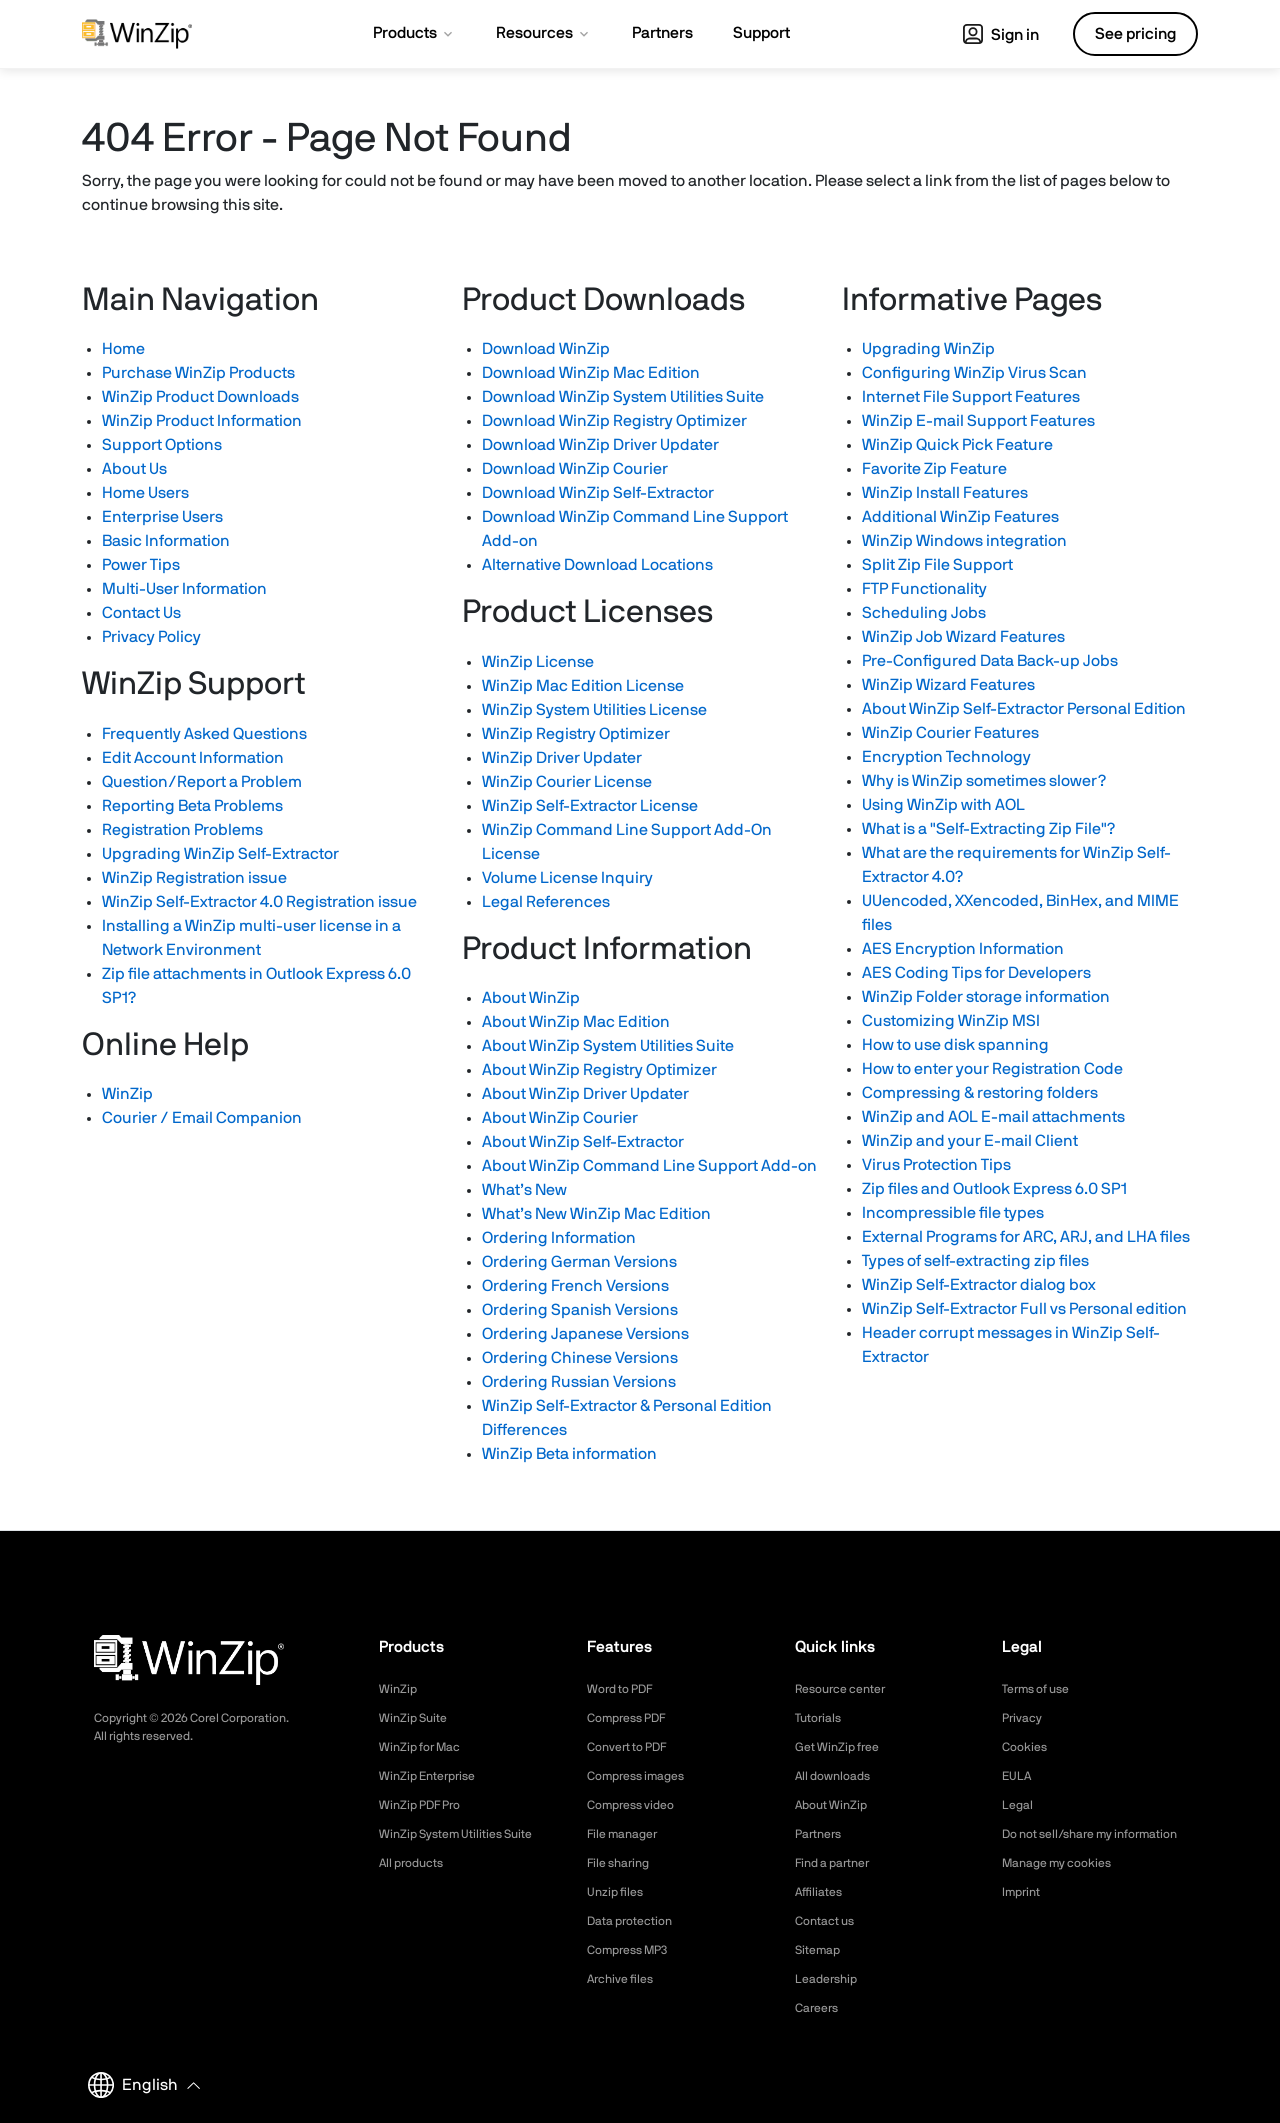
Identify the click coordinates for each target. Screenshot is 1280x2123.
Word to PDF (626, 1689)
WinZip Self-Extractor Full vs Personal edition (1024, 1309)
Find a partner (839, 1863)
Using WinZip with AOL (943, 805)
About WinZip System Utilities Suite (608, 1046)
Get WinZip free (843, 1747)
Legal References (546, 902)
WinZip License (538, 662)
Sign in (1001, 35)
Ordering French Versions (575, 1286)
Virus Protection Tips (936, 1165)
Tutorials (821, 1718)
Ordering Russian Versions (579, 1382)
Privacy (1025, 1718)
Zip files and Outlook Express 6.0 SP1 (994, 1189)
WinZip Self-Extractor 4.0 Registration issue (259, 902)
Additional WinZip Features (960, 517)
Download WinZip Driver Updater (600, 445)
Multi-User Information (184, 589)
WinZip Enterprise (434, 1776)
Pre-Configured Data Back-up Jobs (990, 661)
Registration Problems (182, 830)
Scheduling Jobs (924, 613)
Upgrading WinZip (928, 349)
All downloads (838, 1776)
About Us (134, 469)
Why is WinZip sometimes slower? (984, 781)
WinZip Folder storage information (986, 997)
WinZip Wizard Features (948, 685)
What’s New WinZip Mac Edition (596, 1214)
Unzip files (619, 1892)
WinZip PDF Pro (426, 1805)
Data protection (637, 1921)
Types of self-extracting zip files (975, 1261)
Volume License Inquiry (567, 878)
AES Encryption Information (963, 949)
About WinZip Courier (560, 1118)
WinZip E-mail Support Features (978, 421)
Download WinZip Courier (575, 469)
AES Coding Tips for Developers (976, 973)
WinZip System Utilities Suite (467, 1834)
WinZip (127, 1094)
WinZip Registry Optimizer (576, 734)
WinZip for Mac (426, 1747)
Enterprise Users (162, 517)
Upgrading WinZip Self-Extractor (220, 854)
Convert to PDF (634, 1747)
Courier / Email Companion (202, 1118)
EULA (1019, 1776)
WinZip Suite (417, 1718)
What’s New (524, 1190)
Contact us (829, 1921)
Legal (1019, 1805)
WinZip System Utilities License (594, 710)
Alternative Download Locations (597, 565)
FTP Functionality (924, 589)
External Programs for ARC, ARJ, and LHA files (1026, 1237)
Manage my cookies (1065, 1884)
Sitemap (821, 1950)
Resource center (848, 1689)
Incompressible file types (953, 1213)
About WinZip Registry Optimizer (599, 1070)
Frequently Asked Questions (204, 734)
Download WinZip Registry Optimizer (614, 421)
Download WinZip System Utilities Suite (623, 397)
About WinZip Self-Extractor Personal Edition (1024, 709)
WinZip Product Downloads (200, 397)
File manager (628, 1834)
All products (416, 1863)
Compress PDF (633, 1718)
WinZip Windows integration (964, 541)
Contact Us (141, 613)
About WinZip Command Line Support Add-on (649, 1166)
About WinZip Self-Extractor (583, 1142)
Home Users (145, 493)
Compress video (637, 1805)
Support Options (162, 445)
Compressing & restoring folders (980, 1093)
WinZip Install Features (945, 493)
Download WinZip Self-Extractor (598, 493)
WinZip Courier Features (950, 733)
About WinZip (531, 998)
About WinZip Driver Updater (585, 1094)
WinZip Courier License (567, 782)
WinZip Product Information (202, 421)
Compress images (643, 1776)
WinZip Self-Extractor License (590, 806)
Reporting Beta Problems (192, 806)
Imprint (1024, 1913)
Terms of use (1042, 1689)
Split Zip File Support (937, 565)
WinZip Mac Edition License (583, 686)
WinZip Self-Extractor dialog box (979, 1285)
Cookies (1027, 1747)
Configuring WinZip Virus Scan (974, 373)
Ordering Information (559, 1238)
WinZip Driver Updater (562, 758)
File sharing (623, 1863)
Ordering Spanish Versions (580, 1310)
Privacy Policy (151, 637)
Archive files (625, 1979)
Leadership (830, 1979)
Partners (822, 1834)
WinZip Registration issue (194, 878)
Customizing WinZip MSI (951, 1021)
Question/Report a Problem (202, 782)
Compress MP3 (634, 1950)
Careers (820, 2008)
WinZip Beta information (569, 1454)
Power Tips (141, 565)
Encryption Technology (946, 757)
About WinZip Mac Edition (576, 1022)
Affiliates (822, 1892)
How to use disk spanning (955, 1045)
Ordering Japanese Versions (585, 1334)
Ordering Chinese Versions (580, 1358)
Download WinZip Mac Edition (591, 373)
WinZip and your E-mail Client (970, 1141)
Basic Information (166, 541)
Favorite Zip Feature (934, 469)
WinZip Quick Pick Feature (957, 445)
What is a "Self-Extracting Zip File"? (988, 829)
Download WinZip (546, 349)
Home (123, 349)
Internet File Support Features (971, 397)
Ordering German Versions (579, 1262)
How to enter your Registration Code (992, 1069)
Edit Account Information (193, 758)
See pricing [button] (1135, 34)
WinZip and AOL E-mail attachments (993, 1117)
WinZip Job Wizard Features (963, 637)
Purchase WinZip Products (198, 373)
